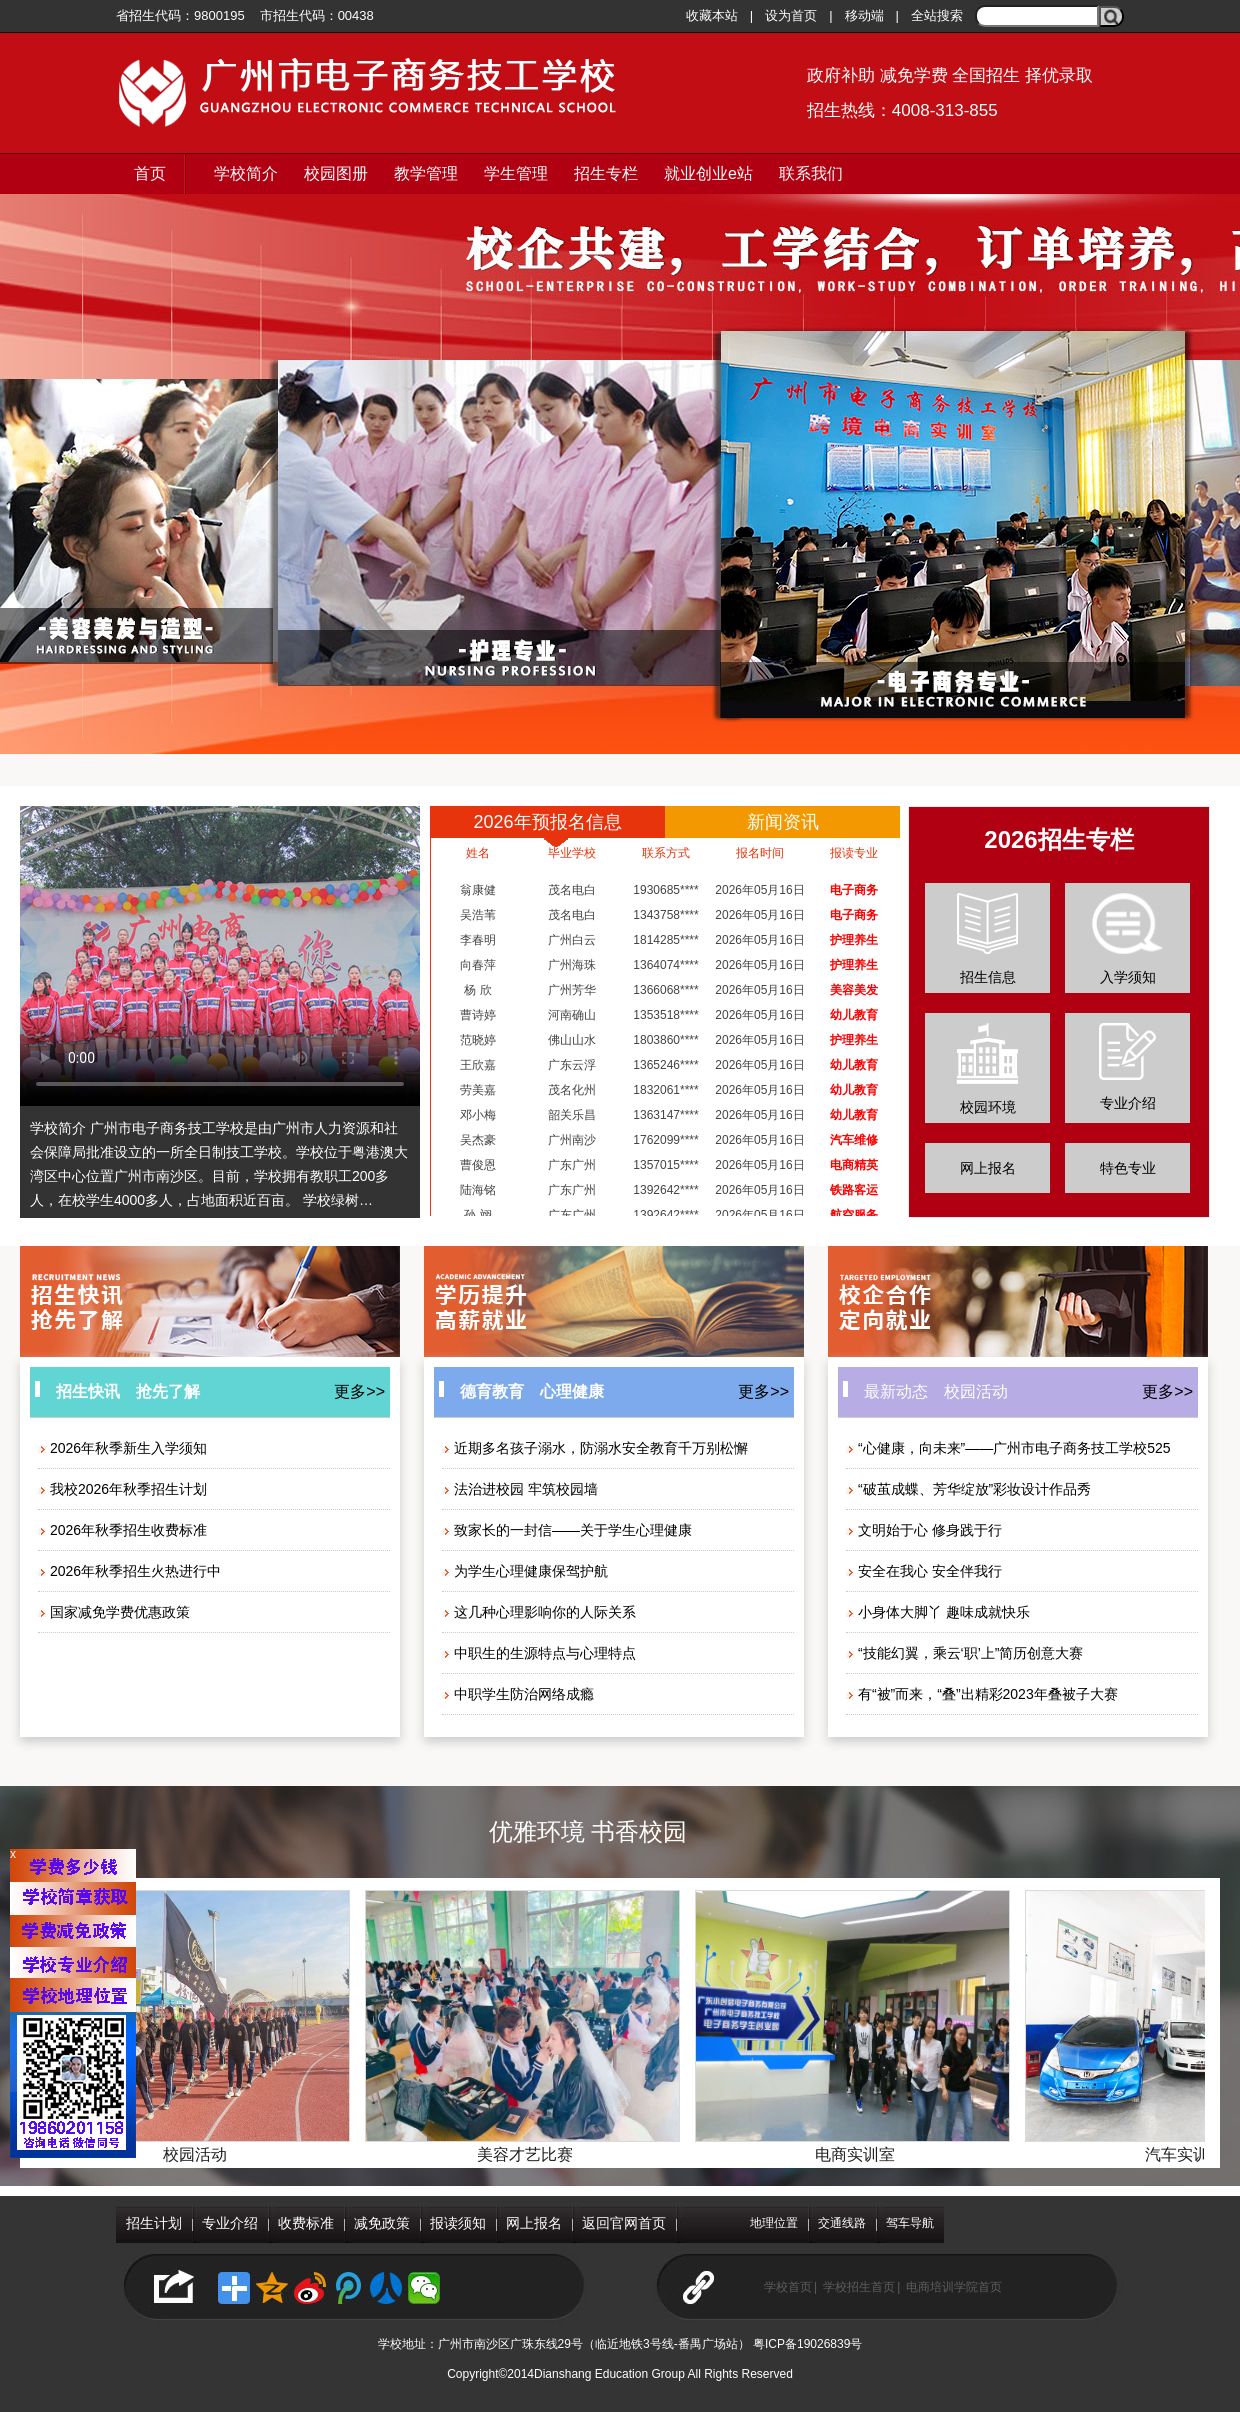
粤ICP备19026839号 (807, 2344)
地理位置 (774, 2223)
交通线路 (842, 2223)
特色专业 (1128, 1168)
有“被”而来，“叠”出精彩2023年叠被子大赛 (982, 1694)
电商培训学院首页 (954, 2287)
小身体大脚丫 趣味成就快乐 (938, 1612)
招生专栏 (606, 173)
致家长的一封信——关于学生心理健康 (567, 1530)
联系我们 (811, 173)
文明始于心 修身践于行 (924, 1530)
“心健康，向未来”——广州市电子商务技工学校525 (1008, 1448)
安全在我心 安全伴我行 (924, 1571)
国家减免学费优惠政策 (114, 1612)
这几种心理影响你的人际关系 (539, 1612)
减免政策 (382, 2223)
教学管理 (426, 173)
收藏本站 (712, 15)
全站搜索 (937, 15)
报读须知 (458, 2223)
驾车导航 (910, 2223)
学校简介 (246, 173)
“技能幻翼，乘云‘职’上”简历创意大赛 (964, 1653)
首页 (150, 173)
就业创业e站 (708, 173)
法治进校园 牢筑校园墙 (520, 1489)
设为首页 (791, 15)
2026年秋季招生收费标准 (122, 1530)
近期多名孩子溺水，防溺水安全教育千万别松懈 (595, 1448)
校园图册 (336, 173)
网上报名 (988, 1168)
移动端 (864, 15)
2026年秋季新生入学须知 (122, 1448)
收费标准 (306, 2223)
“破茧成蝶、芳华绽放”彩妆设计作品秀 (968, 1489)
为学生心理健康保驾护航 (525, 1571)
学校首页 (788, 2287)
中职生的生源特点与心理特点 (539, 1653)
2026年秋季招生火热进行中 (129, 1571)
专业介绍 (230, 2223)
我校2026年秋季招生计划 (122, 1489)
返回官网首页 (624, 2223)
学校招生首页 (859, 2287)
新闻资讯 (783, 822)
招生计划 (154, 2223)
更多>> (359, 1391)
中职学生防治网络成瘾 (518, 1694)
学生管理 (516, 173)
